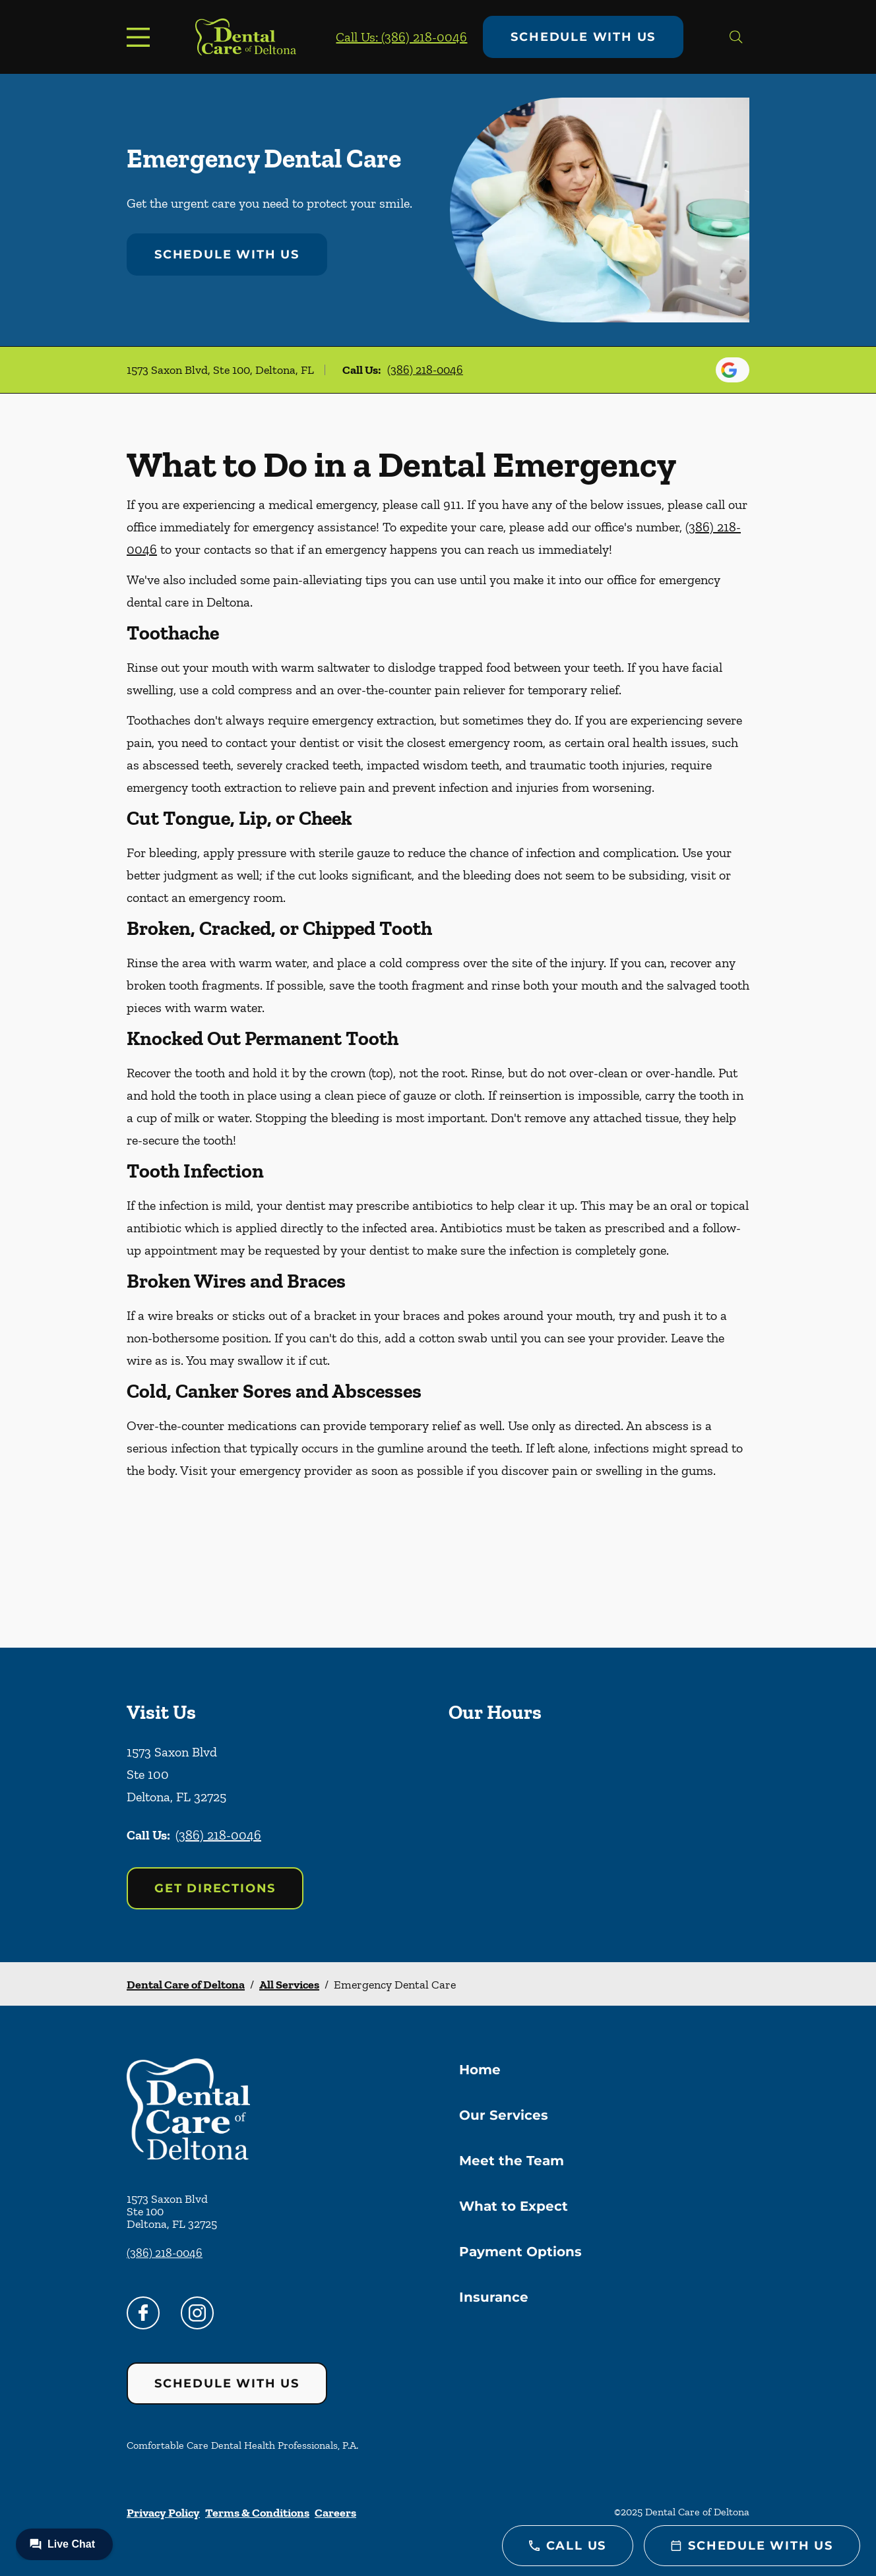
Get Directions (215, 1888)
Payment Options (520, 2252)
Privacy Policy (163, 2512)
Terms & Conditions (257, 2512)
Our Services (503, 2115)
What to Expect (513, 2206)
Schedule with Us (583, 37)
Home (480, 2070)
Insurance (493, 2297)
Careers (335, 2512)
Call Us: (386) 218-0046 (401, 37)
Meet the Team (511, 2161)
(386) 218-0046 (425, 370)
